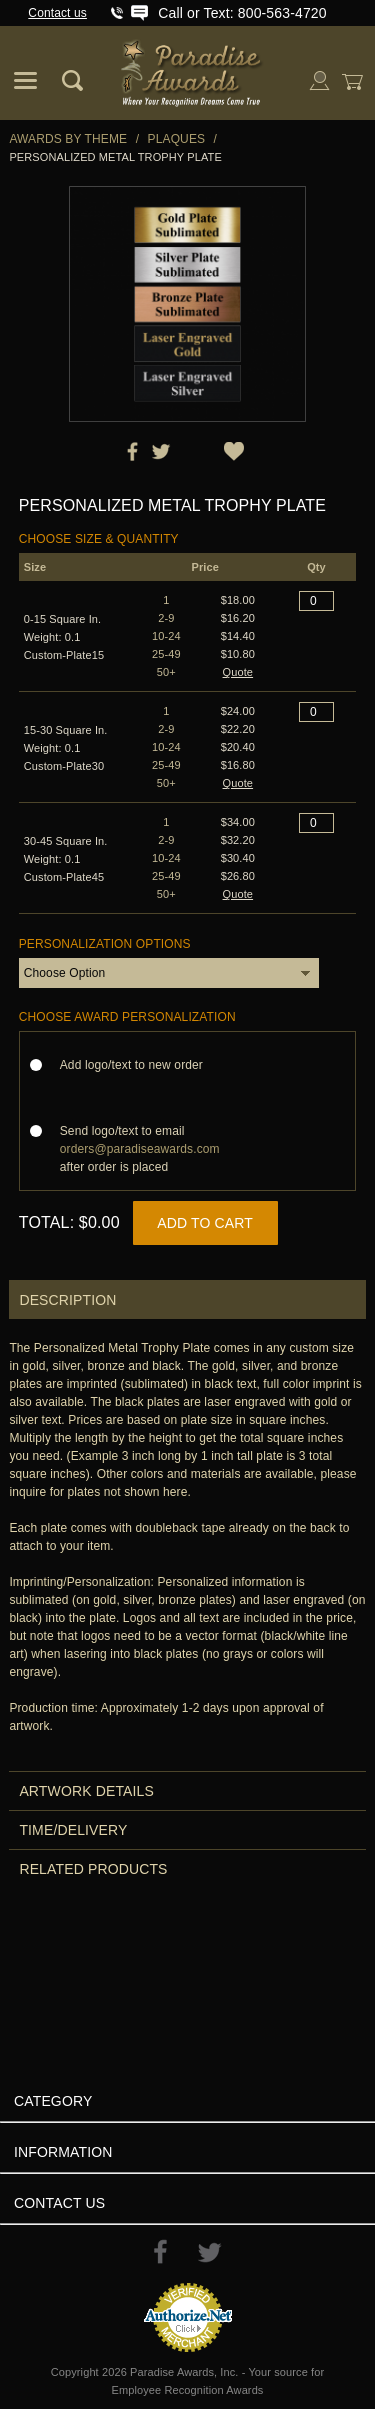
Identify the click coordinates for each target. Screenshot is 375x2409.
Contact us (57, 13)
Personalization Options (105, 944)
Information (63, 2152)
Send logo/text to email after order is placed (140, 1149)
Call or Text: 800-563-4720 (242, 13)
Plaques (177, 139)
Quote (238, 672)
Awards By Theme (68, 139)
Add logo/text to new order (137, 1065)
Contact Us (59, 2203)
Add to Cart (205, 1223)
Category (53, 2101)
